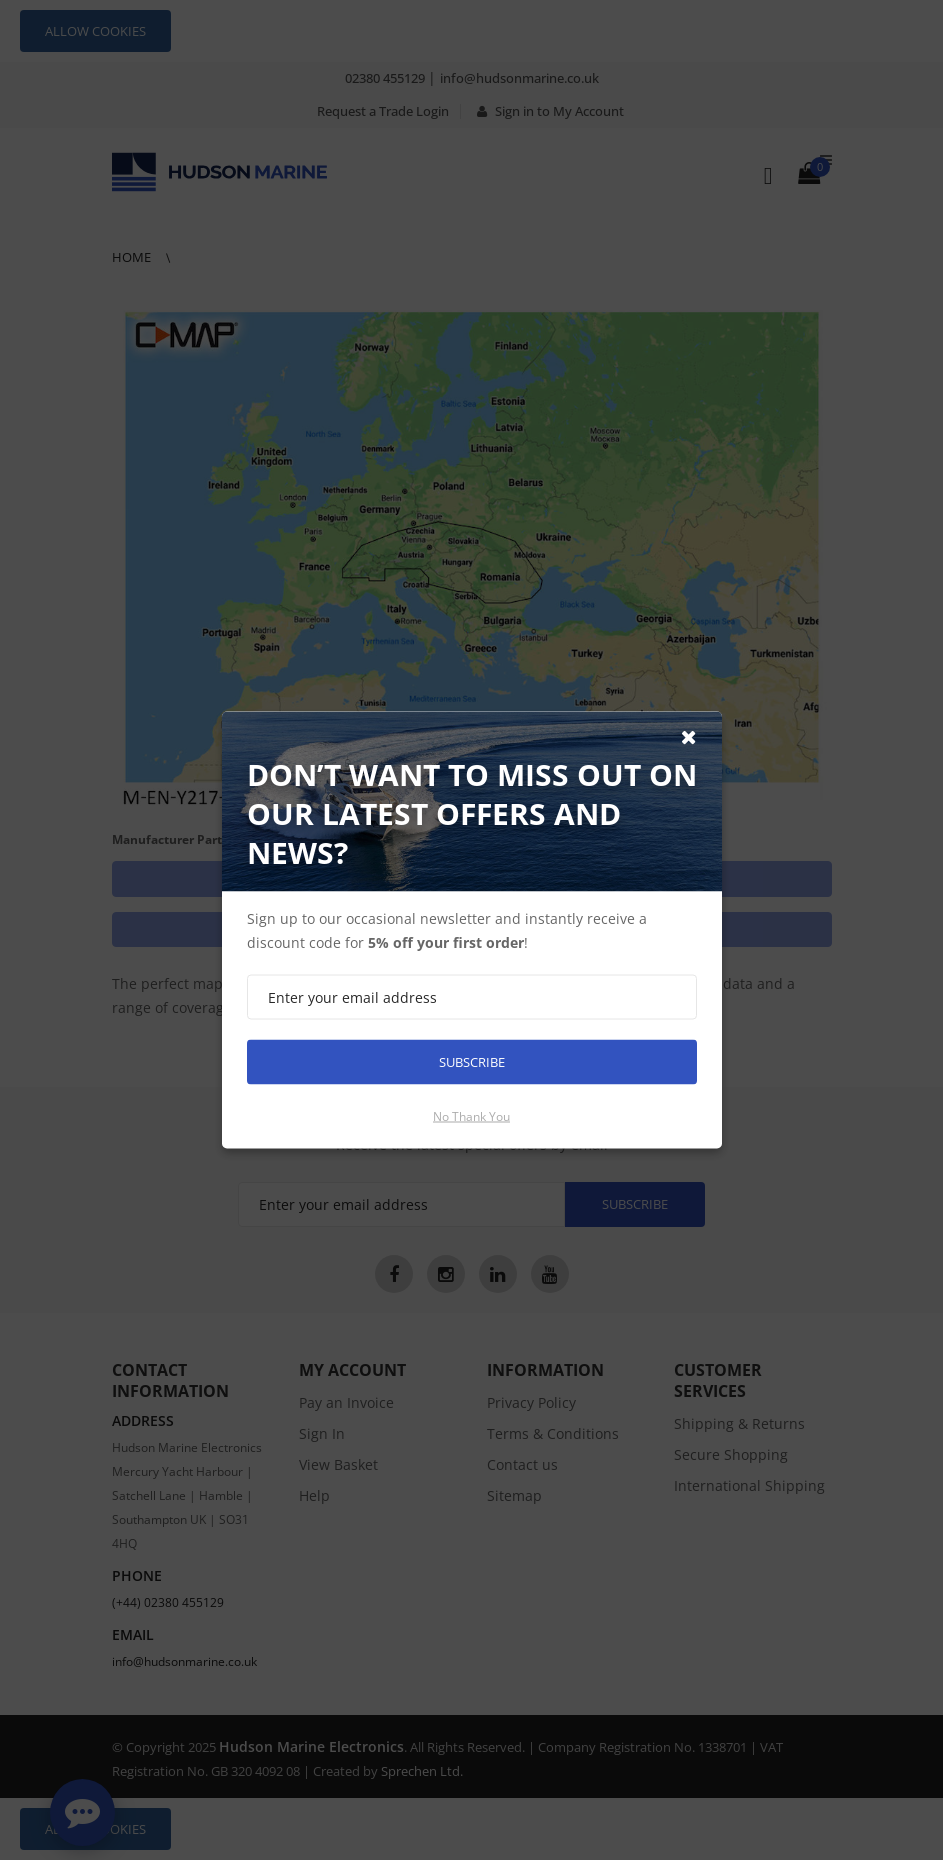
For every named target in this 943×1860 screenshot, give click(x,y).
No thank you (471, 1116)
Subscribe (472, 1062)
